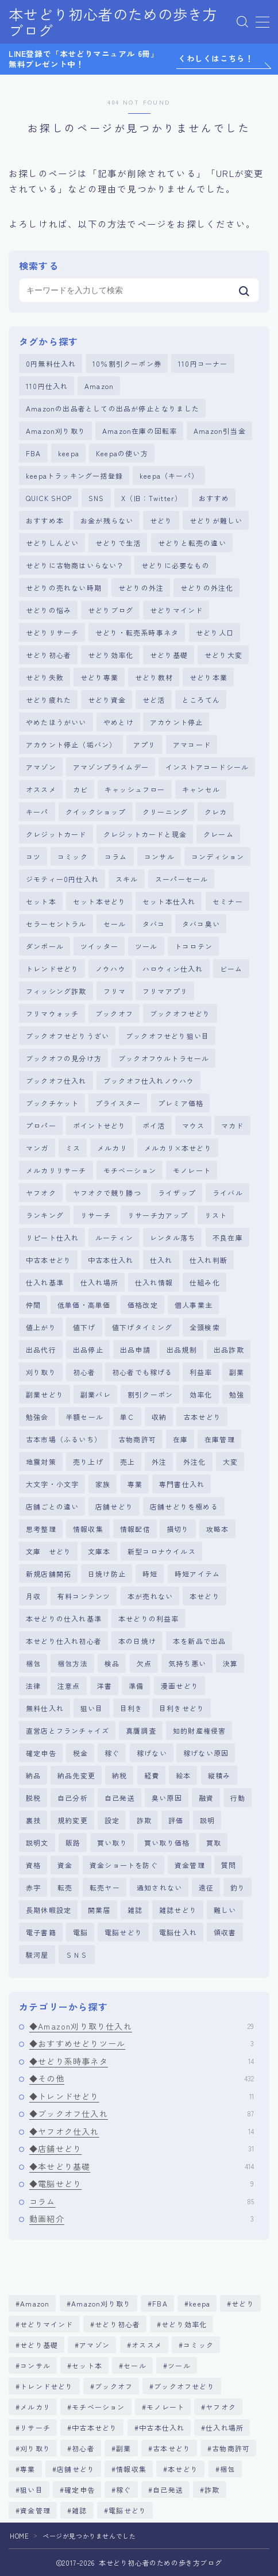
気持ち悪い (187, 1663)
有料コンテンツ (83, 1596)
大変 (230, 1461)
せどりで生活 (118, 543)
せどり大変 (223, 655)
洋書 (104, 1686)
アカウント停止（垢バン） (71, 744)
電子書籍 (41, 1932)
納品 (33, 1775)
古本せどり (202, 1417)
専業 (135, 1484)
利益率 (201, 1372)
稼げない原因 (206, 1753)
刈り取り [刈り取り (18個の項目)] (35, 2448)
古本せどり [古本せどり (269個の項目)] (172, 2448)
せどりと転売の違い (192, 543)
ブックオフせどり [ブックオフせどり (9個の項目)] (184, 2386)
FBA (33, 453)
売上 (127, 1461)
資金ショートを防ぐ (124, 1865)
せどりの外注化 (206, 587)
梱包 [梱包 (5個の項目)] (227, 2469)
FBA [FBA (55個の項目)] (160, 2303)
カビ (80, 789)
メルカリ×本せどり (178, 1148)
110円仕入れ (47, 386)
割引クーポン (150, 1394)
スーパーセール (181, 879)
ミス (72, 1148)
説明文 (37, 1842)
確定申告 (41, 1753)
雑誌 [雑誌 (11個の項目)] (79, 2510)
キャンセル (201, 789)
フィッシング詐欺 (56, 991)
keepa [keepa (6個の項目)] (199, 2303)
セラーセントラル (56, 924)
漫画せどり (180, 1686)
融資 (206, 1798)
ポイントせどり (99, 1125)
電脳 (80, 1932)
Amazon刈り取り (56, 431)
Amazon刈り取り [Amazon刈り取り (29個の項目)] (101, 2303)
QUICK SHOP (49, 498)
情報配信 (135, 1529)
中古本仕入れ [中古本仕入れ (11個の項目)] (161, 2427)
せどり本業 (208, 677)
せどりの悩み (48, 610)
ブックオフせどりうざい (67, 1036)
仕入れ (161, 1260)
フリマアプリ (165, 991)
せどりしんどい (52, 543)
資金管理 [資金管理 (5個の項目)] (35, 2510)
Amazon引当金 (220, 431)
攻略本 (217, 1529)
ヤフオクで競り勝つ (107, 1192)
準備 (136, 1686)
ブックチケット (52, 1103)
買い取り (112, 1842)
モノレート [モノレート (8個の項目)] (165, 2407)
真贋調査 (141, 1730)
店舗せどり (114, 1506)
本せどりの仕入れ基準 (64, 1618)
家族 (102, 1484)
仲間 (33, 1305)
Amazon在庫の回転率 (139, 431)
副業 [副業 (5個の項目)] (123, 2448)
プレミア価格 (180, 1103)
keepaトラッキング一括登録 (74, 475)
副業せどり (45, 1394)
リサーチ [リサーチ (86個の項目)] (35, 2427)
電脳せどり (123, 1932)
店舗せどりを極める (184, 1506)
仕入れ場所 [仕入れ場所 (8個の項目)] (225, 2427)
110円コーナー (203, 363)
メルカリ (112, 1148)
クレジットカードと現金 (145, 834)
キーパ (37, 812)
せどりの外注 (141, 587)
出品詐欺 (229, 1349)
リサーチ (95, 1215)
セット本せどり (99, 901)
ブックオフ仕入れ (56, 1080)
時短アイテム (197, 1573)
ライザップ (177, 1192)
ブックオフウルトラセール (163, 1058)
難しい (225, 1910)
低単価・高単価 (83, 1305)
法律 (33, 1686)
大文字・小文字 (52, 1484)
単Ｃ (127, 1417)
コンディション (217, 856)
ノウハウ (110, 968)
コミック (72, 856)
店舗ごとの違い (52, 1506)
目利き (131, 1708)
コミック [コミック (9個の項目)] (198, 2345)
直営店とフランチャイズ (67, 1730)
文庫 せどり (48, 1551)
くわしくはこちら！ (215, 58)
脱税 (33, 1798)
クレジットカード (56, 834)
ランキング (45, 1215)
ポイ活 (153, 1125)
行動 (237, 1798)
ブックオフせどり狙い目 (167, 1036)
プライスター (118, 1103)
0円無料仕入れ (51, 363)
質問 (228, 1865)
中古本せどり (48, 1260)
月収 (33, 1596)
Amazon (99, 386)
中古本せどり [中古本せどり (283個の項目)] (94, 2427)
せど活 (153, 699)
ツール (146, 946)
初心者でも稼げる (142, 1372)
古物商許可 (137, 1439)
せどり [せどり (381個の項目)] (243, 2303)
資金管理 (190, 1865)
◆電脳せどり (141, 2183)
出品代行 (41, 1349)
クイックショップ (95, 812)
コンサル (159, 856)
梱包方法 (72, 1663)
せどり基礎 (169, 655)
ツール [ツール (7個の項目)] (179, 2365)
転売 (64, 1887)
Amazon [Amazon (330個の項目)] (34, 2303)
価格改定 (143, 1305)
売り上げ (88, 1461)
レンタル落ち (172, 1237)
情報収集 (88, 1529)
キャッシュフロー (135, 789)
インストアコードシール (207, 767)
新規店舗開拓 (48, 1573)
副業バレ (95, 1394)
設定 (112, 1820)
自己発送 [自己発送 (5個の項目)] (168, 2489)
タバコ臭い (201, 924)
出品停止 (88, 1349)
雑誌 (135, 1910)
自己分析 (72, 1798)
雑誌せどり (178, 1910)
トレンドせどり (52, 968)
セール (114, 924)
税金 (80, 1753)
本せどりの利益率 (148, 1618)
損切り (178, 1529)
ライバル (228, 1192)
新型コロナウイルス (162, 1551)
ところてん (201, 699)
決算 (230, 1663)
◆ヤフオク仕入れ (141, 2131)
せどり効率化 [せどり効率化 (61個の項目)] (184, 2324)
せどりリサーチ (52, 632)
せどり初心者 (48, 655)
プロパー (41, 1125)
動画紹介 (141, 2218)
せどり (161, 520)
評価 (175, 1820)
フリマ (114, 991)
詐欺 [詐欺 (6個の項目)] (211, 2489)
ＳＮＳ (76, 1954)
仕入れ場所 (99, 1282)
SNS (96, 498)
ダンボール (45, 946)
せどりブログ (110, 610)
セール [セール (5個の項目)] (135, 2365)
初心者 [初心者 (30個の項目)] (83, 2448)
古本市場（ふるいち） (64, 1439)
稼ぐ (112, 1753)
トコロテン (194, 946)
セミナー (228, 901)
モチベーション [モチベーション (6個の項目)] (98, 2407)
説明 (207, 1820)
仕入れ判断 (208, 1260)
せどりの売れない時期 (64, 587)
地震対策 (41, 1461)
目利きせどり (181, 1708)
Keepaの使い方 (122, 453)
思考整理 (41, 1529)
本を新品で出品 (199, 1641)
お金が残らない (106, 520)
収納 (159, 1417)
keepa (68, 453)
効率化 (201, 1394)
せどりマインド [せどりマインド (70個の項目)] (46, 2324)
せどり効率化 (110, 655)
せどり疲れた (48, 699)
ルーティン (114, 1237)
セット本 (41, 901)
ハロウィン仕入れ (172, 968)
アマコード (192, 744)
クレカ (215, 812)
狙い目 (91, 1708)
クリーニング (165, 812)
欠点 (144, 1663)
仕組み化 (205, 1282)
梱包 (33, 1663)
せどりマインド (176, 610)
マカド (232, 1125)
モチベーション (129, 1170)
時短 (149, 1573)
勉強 (236, 1394)
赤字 (33, 1887)
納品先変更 (76, 1775)
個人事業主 (194, 1305)
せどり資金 (107, 699)
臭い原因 (167, 1798)
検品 (112, 1663)
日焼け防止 (107, 1573)
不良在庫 (228, 1237)
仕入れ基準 (45, 1282)
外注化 (194, 1461)
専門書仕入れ (181, 1484)
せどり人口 (215, 632)
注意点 (68, 1686)
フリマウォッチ (52, 1013)
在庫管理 (219, 1439)
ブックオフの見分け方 (64, 1058)
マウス (193, 1125)
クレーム (218, 834)
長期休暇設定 (48, 1910)
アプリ (144, 744)
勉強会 (37, 1417)
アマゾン (41, 767)
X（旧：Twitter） (151, 498)
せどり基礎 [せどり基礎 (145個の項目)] (39, 2345)
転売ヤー (105, 1887)
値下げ (84, 1327)
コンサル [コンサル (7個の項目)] (35, 2365)
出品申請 (135, 1349)
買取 (213, 1842)
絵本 (183, 1775)
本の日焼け (137, 1641)
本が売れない (150, 1596)
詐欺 (144, 1820)
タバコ (153, 924)
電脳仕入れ (178, 1932)
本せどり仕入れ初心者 (64, 1641)
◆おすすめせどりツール (141, 2043)
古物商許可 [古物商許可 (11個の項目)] (231, 2448)
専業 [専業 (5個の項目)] (27, 2469)
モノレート (192, 1170)
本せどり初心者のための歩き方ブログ (113, 22)
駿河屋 (37, 1954)
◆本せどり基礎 (141, 2166)
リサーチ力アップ (158, 1215)
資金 (64, 1865)
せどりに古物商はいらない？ (75, 565)
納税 (119, 1775)
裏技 (33, 1820)
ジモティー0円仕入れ (62, 879)
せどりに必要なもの (175, 565)
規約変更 (72, 1820)
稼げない (152, 1753)
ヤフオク (41, 1192)
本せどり (205, 1596)
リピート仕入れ (52, 1237)
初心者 (84, 1372)
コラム (116, 856)
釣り (237, 1887)
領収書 (225, 1932)
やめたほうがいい (56, 722)
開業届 (99, 1910)
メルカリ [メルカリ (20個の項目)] (35, 2407)
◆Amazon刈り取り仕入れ (141, 2026)
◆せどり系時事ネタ (141, 2061)
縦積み (219, 1775)
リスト (215, 1215)
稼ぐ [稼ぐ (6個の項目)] (123, 2489)
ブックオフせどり (180, 1013)
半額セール (84, 1417)
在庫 (180, 1439)
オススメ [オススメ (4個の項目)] (147, 2345)
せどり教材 (154, 677)
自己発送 (120, 1798)
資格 (33, 1865)
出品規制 (182, 1349)
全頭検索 (205, 1327)
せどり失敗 (45, 677)
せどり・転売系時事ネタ (137, 632)
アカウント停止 (176, 722)
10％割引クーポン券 (126, 363)
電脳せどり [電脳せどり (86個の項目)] (127, 2510)
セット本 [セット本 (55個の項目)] (87, 2365)
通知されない (159, 1887)
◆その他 (141, 2078)
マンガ (37, 1148)
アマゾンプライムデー (111, 767)
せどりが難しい (216, 520)
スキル (126, 879)
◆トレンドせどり (141, 2096)
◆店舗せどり (141, 2148)
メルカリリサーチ (56, 1170)
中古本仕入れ (110, 1260)
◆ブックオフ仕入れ (141, 2113)
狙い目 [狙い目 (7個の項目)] (31, 2489)
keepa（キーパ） (169, 475)
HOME (19, 2535)
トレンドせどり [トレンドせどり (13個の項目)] (46, 2386)
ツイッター (99, 946)
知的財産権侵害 (199, 1730)
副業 (236, 1372)
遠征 (206, 1887)
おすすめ (214, 498)
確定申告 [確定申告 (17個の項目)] (79, 2489)
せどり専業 (99, 677)
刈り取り (41, 1372)
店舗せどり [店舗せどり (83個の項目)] (76, 2469)
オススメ (41, 789)
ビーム (231, 968)
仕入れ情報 (154, 1282)
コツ (33, 856)
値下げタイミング (142, 1327)
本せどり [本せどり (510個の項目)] (183, 2469)
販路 (72, 1842)
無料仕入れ (45, 1708)
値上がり (41, 1327)
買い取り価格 (167, 1842)
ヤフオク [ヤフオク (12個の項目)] (221, 2407)
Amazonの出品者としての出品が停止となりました (112, 408)
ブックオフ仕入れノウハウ (148, 1080)
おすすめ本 (45, 520)
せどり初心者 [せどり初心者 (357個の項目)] (117, 2324)
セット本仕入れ (168, 901)
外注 (159, 1461)
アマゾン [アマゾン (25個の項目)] (95, 2345)
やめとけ (118, 722)
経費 (151, 1775)
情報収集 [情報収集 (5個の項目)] (131, 2469)
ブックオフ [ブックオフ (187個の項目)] (114, 2386)
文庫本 (99, 1551)
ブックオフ (114, 1013)
